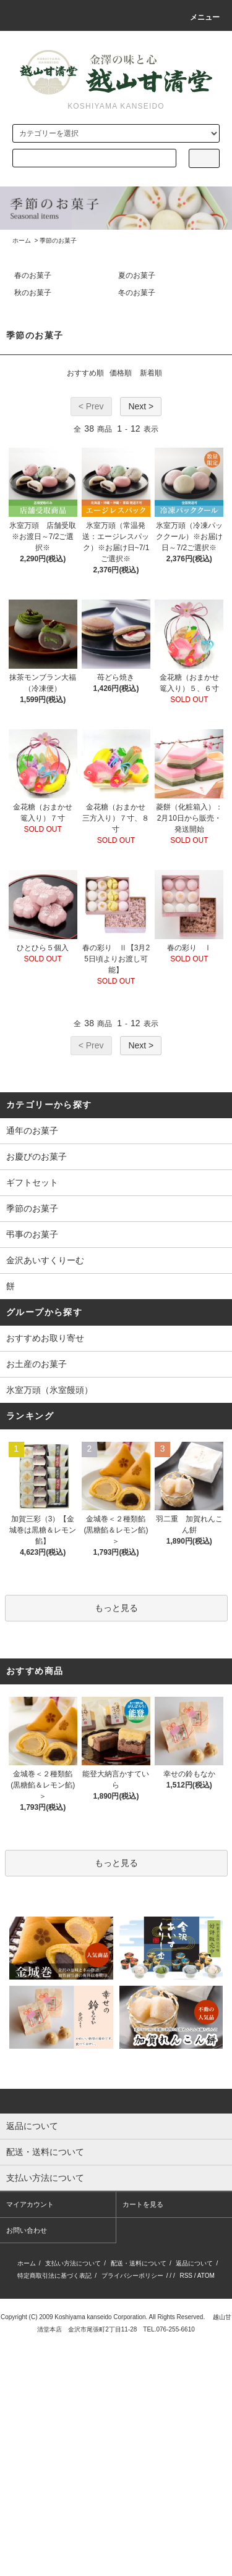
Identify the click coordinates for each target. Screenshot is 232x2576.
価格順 (121, 373)
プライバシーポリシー (132, 2275)
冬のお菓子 (136, 292)
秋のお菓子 (32, 292)
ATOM (206, 2275)
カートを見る (142, 2204)
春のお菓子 (32, 275)
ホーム (21, 240)
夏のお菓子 (136, 275)
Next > (140, 406)
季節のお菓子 (58, 240)
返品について (194, 2263)
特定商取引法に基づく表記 (54, 2275)
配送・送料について (138, 2263)
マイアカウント (30, 2204)
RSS (185, 2275)
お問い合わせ (26, 2230)
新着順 (151, 373)
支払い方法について (73, 2263)
